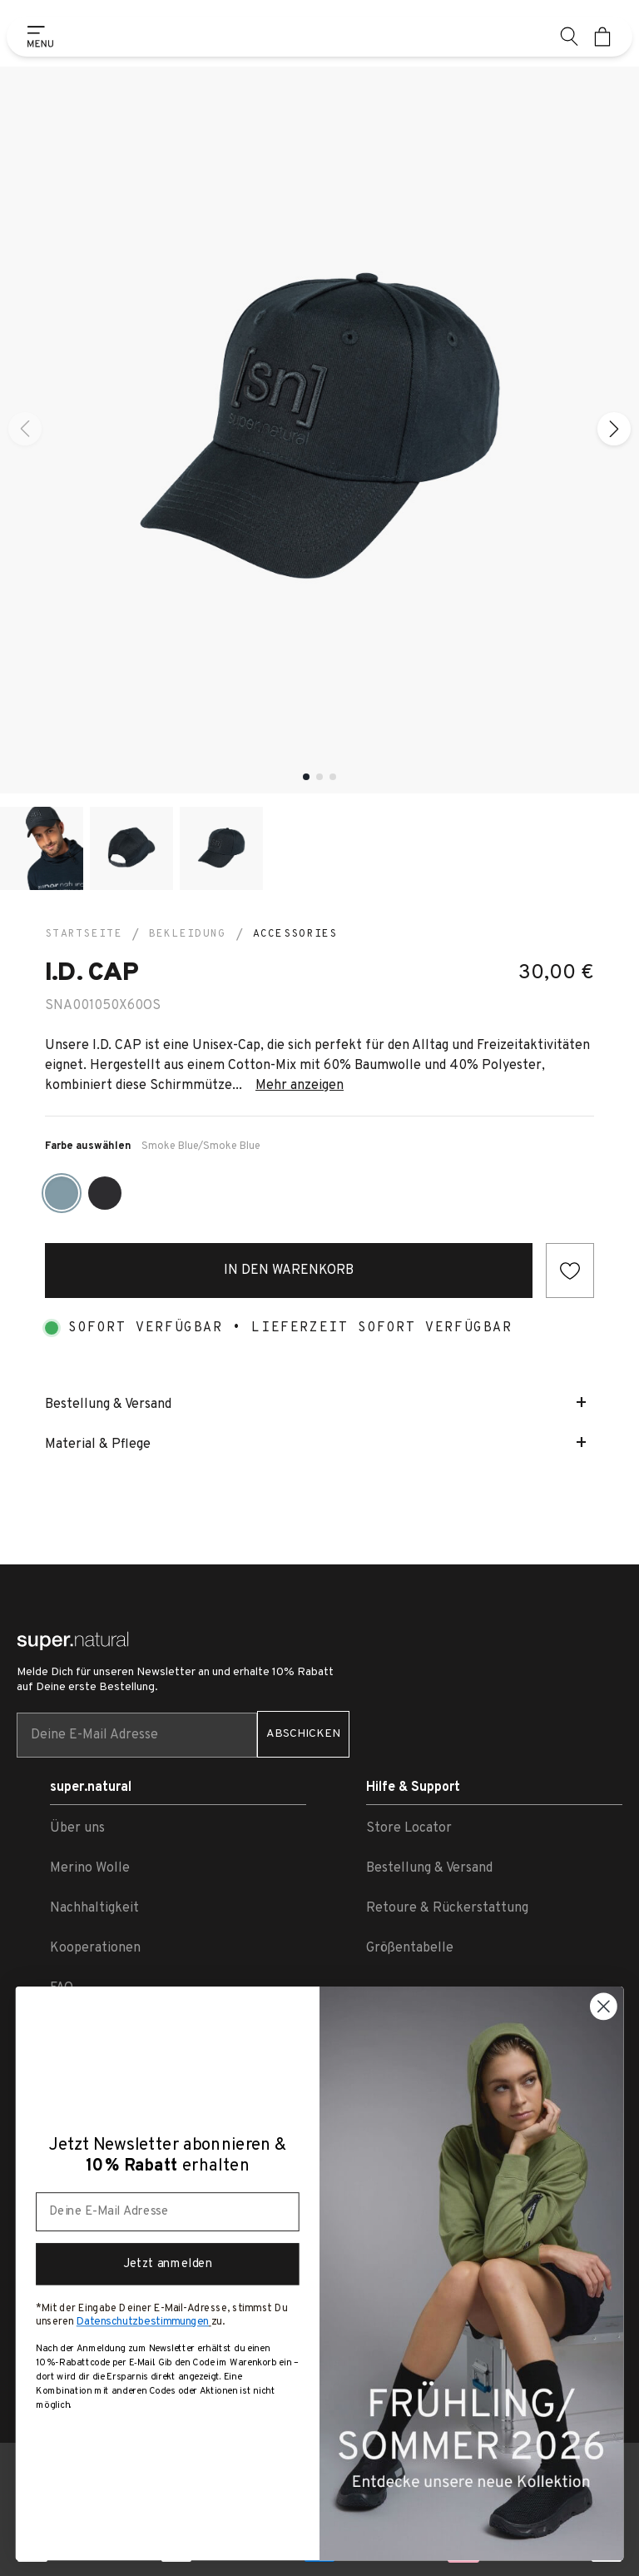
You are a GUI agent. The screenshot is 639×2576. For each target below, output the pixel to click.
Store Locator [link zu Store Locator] (409, 1828)
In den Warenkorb (289, 1270)
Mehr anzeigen (299, 1085)
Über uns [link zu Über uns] (77, 1828)
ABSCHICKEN (303, 1734)
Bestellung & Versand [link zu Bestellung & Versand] (429, 1868)
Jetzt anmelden (168, 2264)
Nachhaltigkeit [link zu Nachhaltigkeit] (94, 1908)
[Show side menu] (36, 36)
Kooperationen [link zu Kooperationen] (95, 1948)
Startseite (83, 934)
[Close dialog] (603, 2006)
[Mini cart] (602, 37)
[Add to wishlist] (570, 1270)
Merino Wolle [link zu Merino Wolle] (90, 1868)
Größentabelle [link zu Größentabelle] (409, 1948)
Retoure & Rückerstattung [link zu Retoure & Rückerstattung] (447, 1908)
